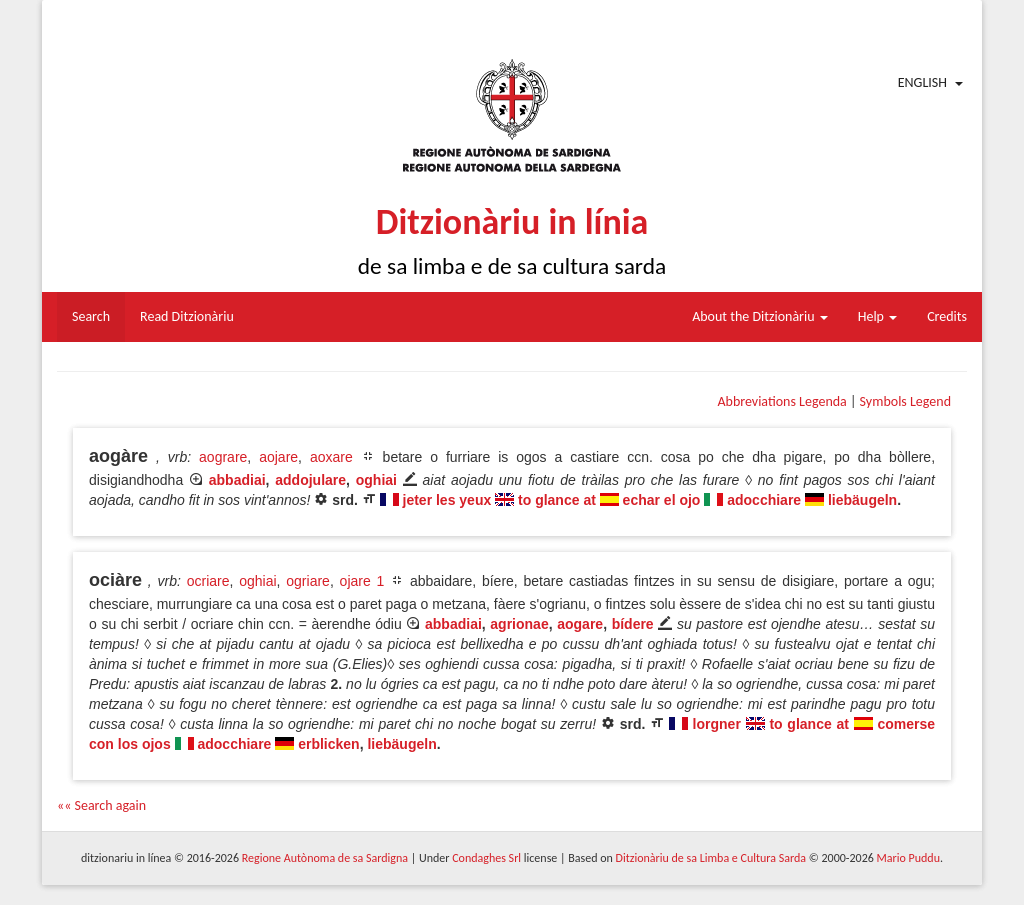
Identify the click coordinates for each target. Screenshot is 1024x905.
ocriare (208, 581)
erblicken (328, 744)
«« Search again (101, 805)
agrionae (519, 624)
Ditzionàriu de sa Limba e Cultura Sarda (711, 858)
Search (91, 316)
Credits (947, 316)
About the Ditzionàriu (760, 316)
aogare (580, 624)
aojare (278, 457)
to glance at (557, 500)
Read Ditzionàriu (187, 316)
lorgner (717, 724)
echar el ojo (662, 500)
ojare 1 (362, 581)
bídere (633, 624)
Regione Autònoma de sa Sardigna (325, 858)
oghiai (376, 480)
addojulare (310, 480)
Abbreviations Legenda (781, 401)
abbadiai (237, 480)
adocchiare (764, 500)
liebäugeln (862, 500)
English (922, 82)
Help (877, 316)
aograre (223, 457)
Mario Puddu (908, 858)
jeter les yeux (447, 500)
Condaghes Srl (486, 858)
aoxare (331, 457)
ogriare (308, 581)
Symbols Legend (905, 401)
